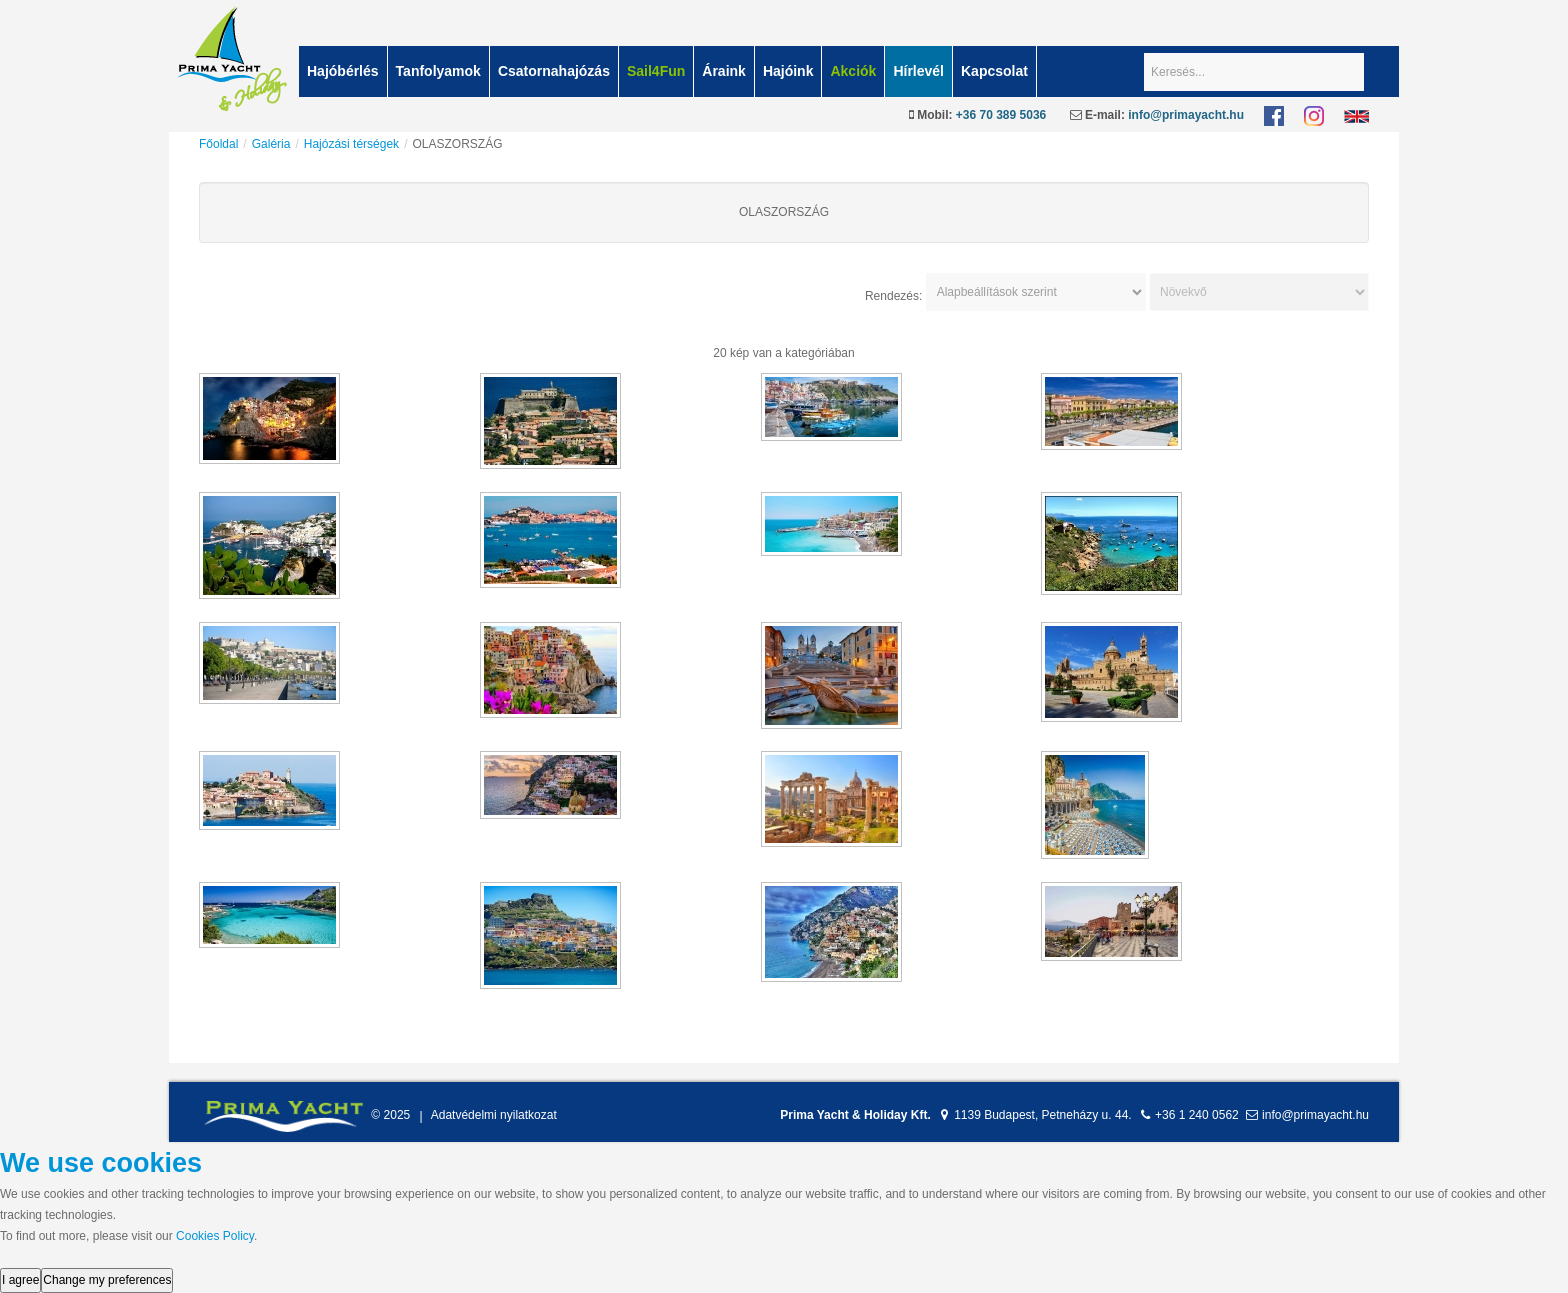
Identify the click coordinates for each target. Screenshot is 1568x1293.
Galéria (271, 144)
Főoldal (218, 144)
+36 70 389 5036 (1001, 115)
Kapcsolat (994, 71)
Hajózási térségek (351, 144)
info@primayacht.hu (1186, 115)
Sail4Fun (656, 71)
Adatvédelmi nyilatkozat (494, 1116)
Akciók (853, 71)
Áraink (724, 71)
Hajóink (788, 71)
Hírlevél (918, 71)
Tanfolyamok (438, 71)
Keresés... (1144, 46)
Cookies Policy (215, 1236)
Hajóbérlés (343, 71)
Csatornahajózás (554, 71)
